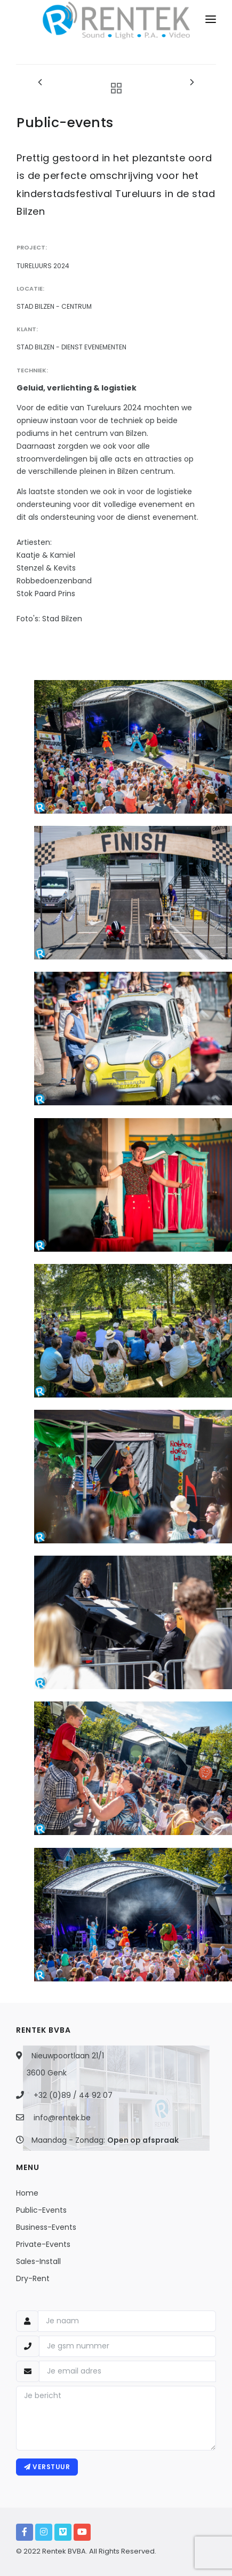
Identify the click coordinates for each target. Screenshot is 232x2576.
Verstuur (47, 2466)
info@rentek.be (62, 2117)
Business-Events (46, 2227)
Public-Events (41, 2210)
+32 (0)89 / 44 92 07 (73, 2095)
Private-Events (43, 2244)
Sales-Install (38, 2261)
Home (27, 2193)
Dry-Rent (33, 2278)
